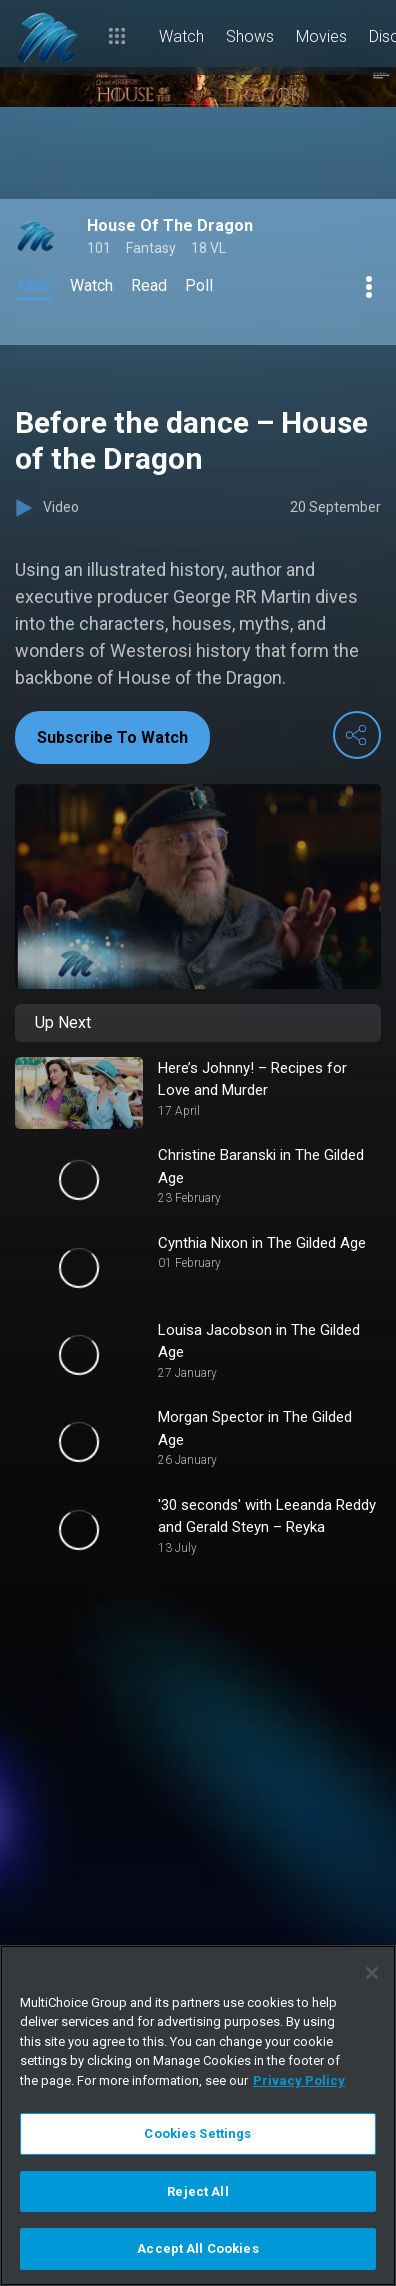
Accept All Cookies (197, 2248)
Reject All (197, 2191)
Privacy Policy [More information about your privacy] (299, 2080)
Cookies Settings (197, 2133)
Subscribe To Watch (112, 737)
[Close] (372, 1973)
